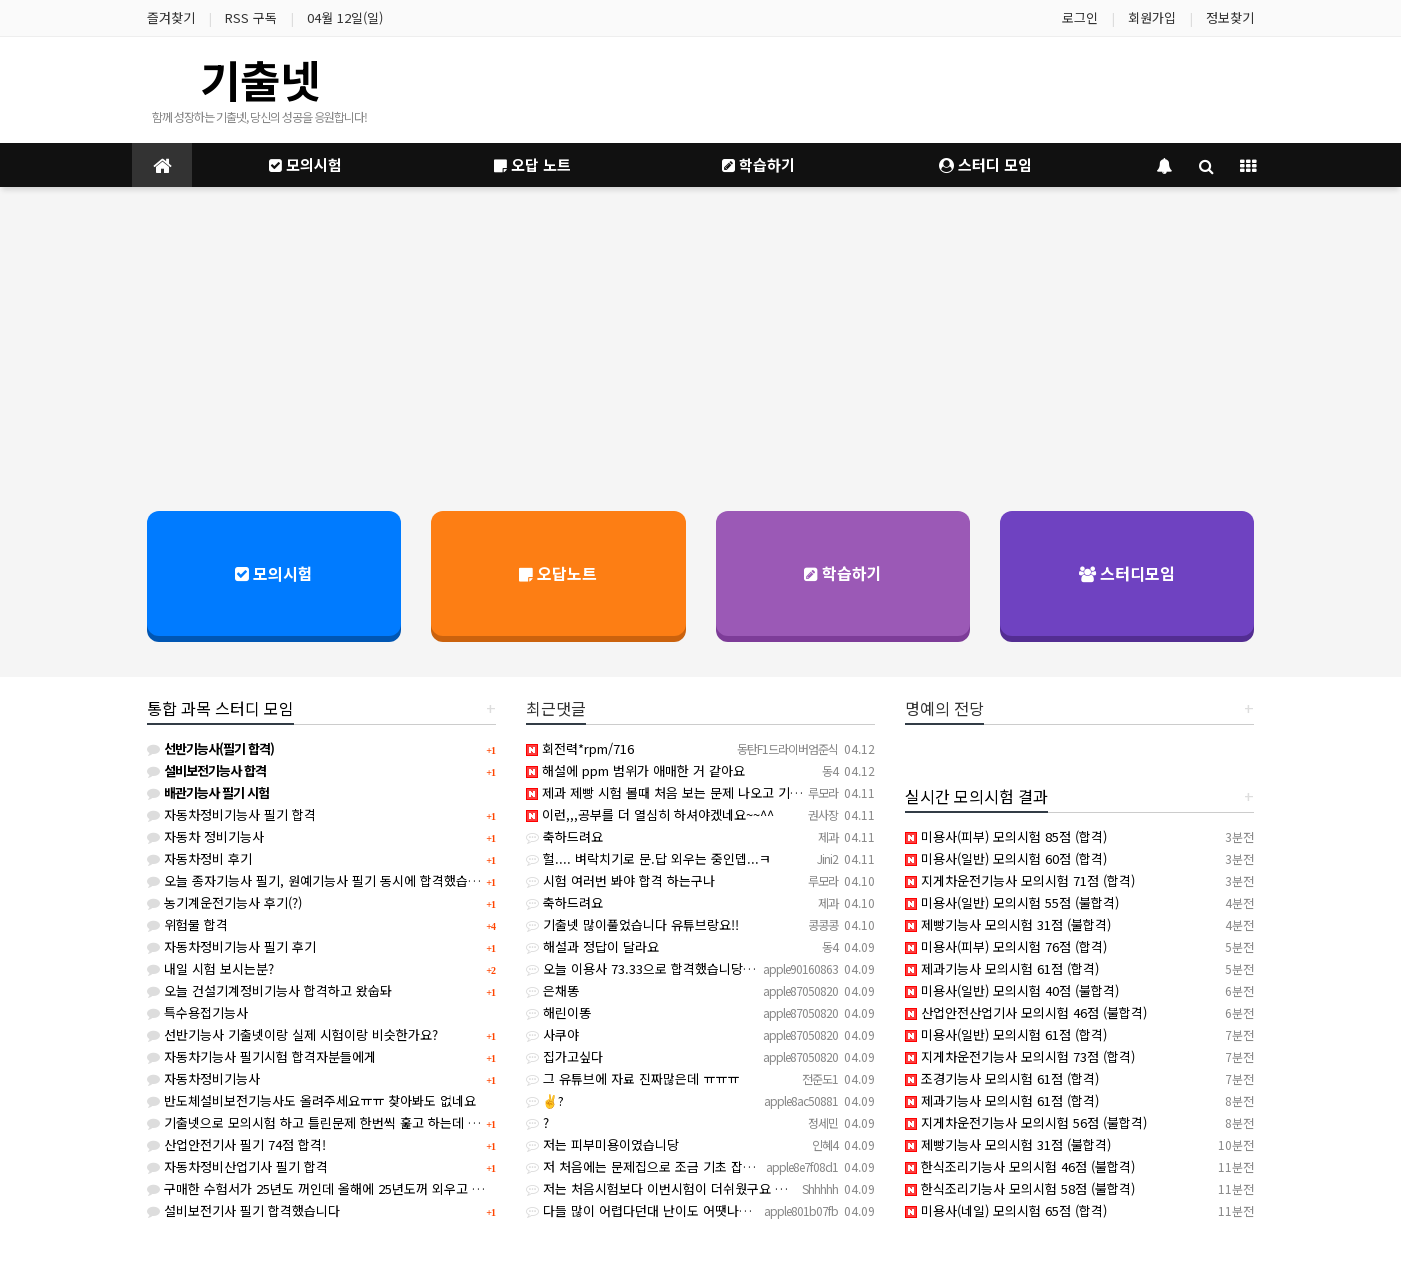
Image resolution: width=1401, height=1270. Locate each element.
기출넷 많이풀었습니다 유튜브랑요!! (632, 924)
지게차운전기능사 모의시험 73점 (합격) (1020, 1056)
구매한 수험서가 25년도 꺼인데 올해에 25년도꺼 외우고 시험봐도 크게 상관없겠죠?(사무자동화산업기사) (440, 1188)
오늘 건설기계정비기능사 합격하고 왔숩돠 (269, 990)
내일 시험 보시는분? (210, 968)
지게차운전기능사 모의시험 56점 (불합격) (1026, 1122)
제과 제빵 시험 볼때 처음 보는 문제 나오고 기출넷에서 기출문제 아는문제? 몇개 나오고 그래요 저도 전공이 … (833, 792)
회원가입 (1152, 17)
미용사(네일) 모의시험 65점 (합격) (1006, 1210)
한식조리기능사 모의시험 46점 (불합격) (1020, 1166)
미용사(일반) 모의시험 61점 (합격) (1006, 1034)
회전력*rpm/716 (580, 748)
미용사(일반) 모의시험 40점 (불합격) (1012, 990)
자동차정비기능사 (203, 1078)
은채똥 (552, 990)
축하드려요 (564, 836)
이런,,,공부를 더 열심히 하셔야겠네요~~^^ (650, 814)
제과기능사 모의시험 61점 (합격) (1002, 968)
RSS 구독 (251, 17)
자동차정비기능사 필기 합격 (231, 814)
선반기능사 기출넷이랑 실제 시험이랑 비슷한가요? (292, 1034)
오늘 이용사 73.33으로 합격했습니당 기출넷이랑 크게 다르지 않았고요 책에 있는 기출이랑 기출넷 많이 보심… (835, 968)
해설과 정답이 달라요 (592, 946)
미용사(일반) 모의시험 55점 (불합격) (1012, 902)
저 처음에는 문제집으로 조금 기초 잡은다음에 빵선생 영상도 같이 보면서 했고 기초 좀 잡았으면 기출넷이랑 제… (841, 1166)
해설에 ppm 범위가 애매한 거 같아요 (635, 770)
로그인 (1080, 17)
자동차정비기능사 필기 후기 (231, 946)
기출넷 (260, 79)
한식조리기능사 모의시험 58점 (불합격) (1020, 1188)
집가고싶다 (564, 1056)
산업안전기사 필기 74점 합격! (236, 1144)
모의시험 (305, 164)
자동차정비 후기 (199, 858)
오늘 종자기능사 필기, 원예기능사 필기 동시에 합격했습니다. (321, 880)
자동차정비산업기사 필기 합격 (237, 1166)
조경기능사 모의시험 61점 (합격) (1002, 1078)
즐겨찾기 (171, 17)
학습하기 (758, 164)
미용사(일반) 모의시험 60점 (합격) (1006, 858)
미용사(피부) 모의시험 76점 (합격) (1006, 946)
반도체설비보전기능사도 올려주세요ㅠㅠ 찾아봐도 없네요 (311, 1100)
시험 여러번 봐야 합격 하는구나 (620, 880)
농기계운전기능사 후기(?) (224, 902)
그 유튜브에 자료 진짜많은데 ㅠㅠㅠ (632, 1078)
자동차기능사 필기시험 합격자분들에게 (261, 1056)
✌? (545, 1100)
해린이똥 (558, 1012)
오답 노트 (532, 164)
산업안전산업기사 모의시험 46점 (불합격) (1026, 1012)
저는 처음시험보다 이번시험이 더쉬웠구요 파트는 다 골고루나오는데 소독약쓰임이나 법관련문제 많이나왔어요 (834, 1188)
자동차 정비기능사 (205, 836)
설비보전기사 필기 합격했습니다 (243, 1210)
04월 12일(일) (345, 17)
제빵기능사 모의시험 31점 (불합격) (1008, 924)
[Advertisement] (701, 347)
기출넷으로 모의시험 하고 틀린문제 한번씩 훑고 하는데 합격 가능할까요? (354, 1122)
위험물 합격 (187, 924)
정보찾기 (1230, 17)
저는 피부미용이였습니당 (602, 1144)
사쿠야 (552, 1034)
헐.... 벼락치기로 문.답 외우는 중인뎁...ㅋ (648, 858)
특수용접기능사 (197, 1012)
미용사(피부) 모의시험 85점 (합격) (1006, 836)
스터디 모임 (985, 164)
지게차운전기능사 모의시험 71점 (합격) (1020, 880)
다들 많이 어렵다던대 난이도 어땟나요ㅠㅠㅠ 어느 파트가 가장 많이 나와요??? (747, 1210)
